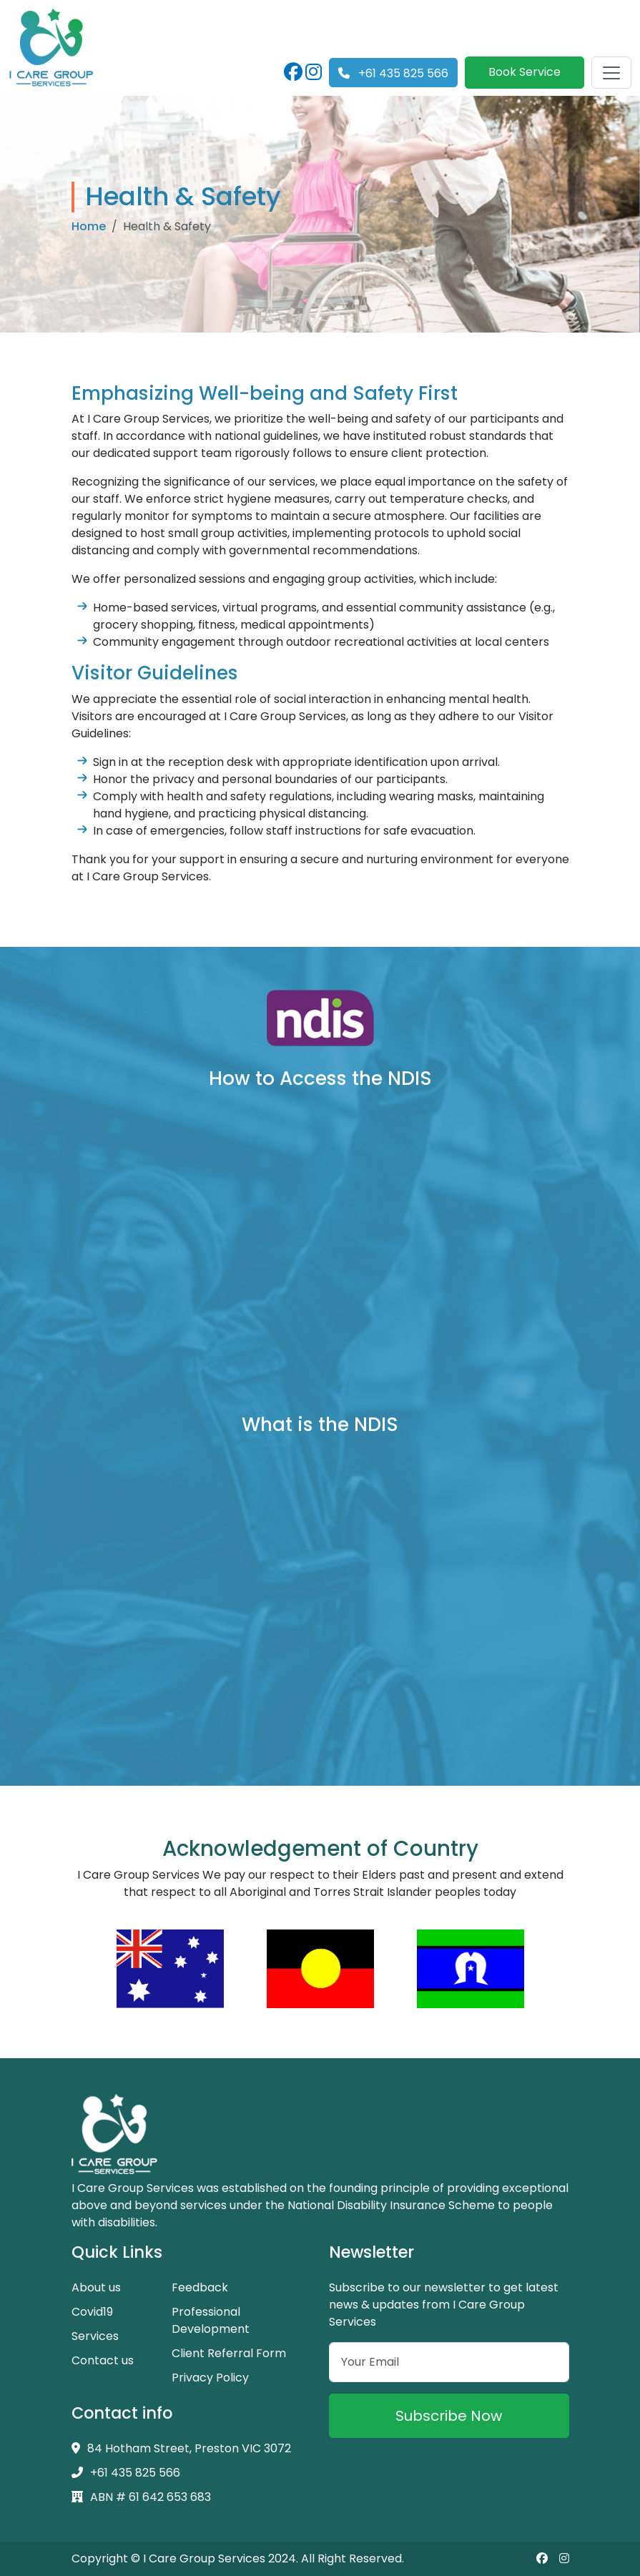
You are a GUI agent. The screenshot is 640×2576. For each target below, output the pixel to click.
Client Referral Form (229, 2353)
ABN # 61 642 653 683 (141, 2497)
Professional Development (211, 2320)
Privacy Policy (210, 2377)
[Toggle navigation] (611, 72)
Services (95, 2336)
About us (96, 2287)
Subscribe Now (448, 2416)
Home (89, 226)
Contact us (103, 2360)
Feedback (200, 2287)
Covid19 (92, 2312)
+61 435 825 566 (393, 73)
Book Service (524, 72)
